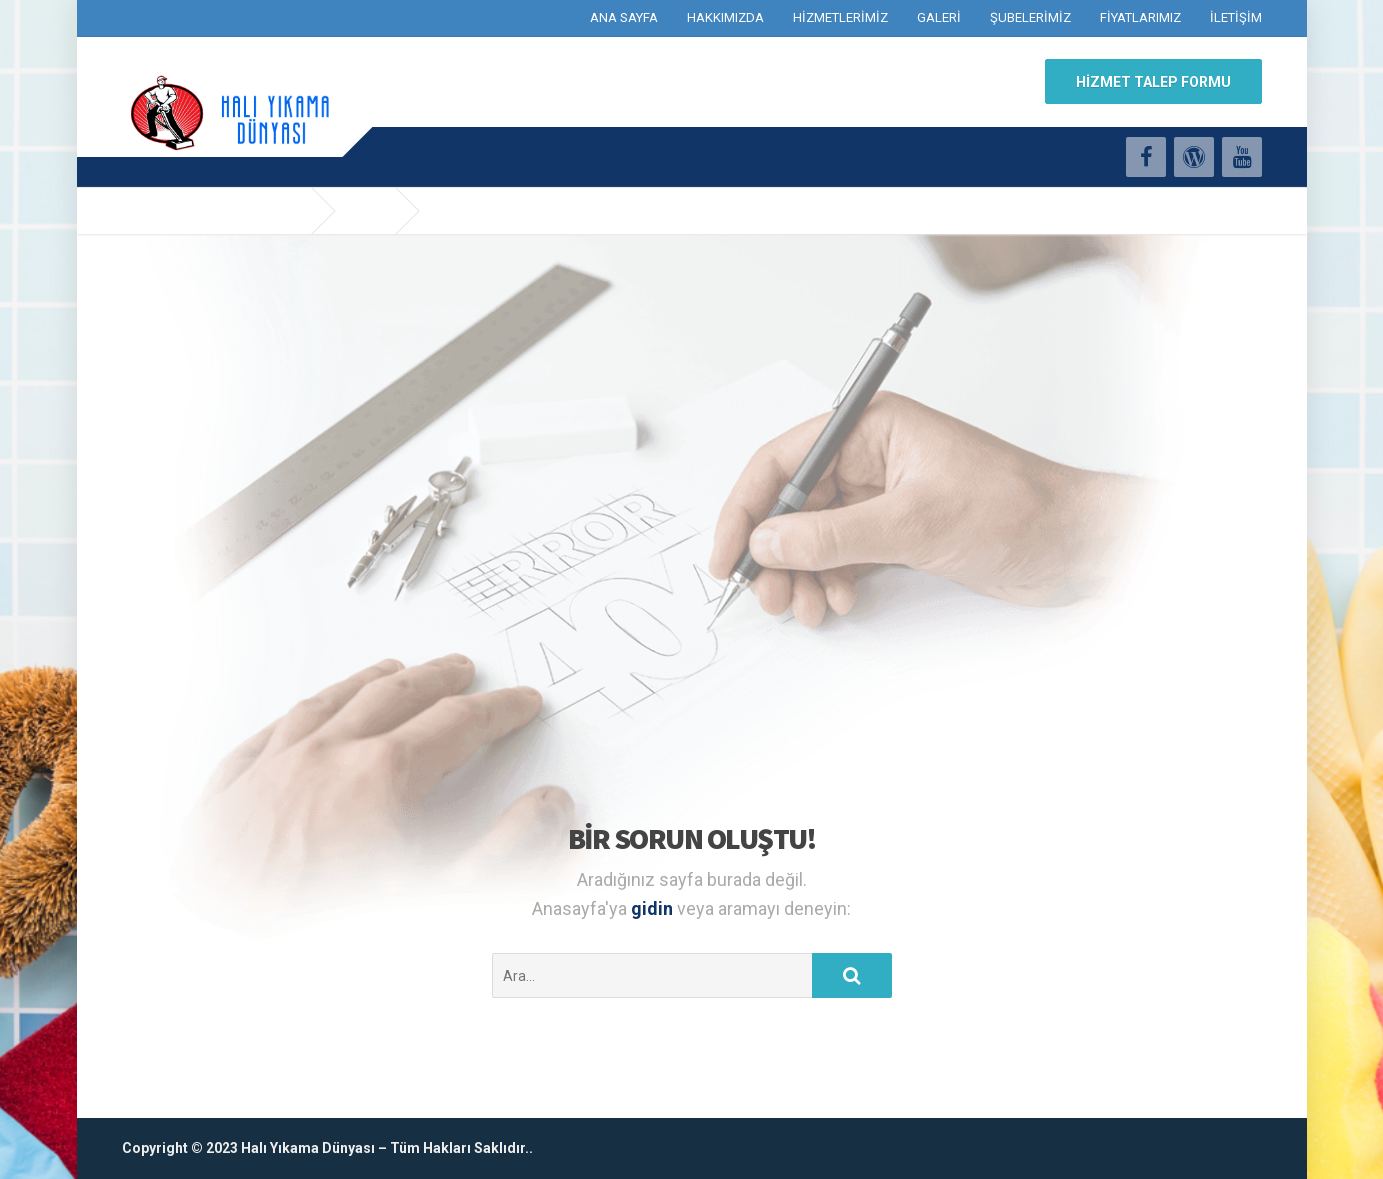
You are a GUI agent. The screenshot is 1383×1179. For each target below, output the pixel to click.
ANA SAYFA (624, 17)
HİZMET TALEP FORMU (1153, 82)
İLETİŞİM (1236, 17)
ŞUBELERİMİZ (1030, 17)
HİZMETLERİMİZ (840, 17)
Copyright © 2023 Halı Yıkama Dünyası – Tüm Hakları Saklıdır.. (327, 1148)
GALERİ (939, 17)
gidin (654, 908)
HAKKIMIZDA (725, 17)
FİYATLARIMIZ (1140, 17)
